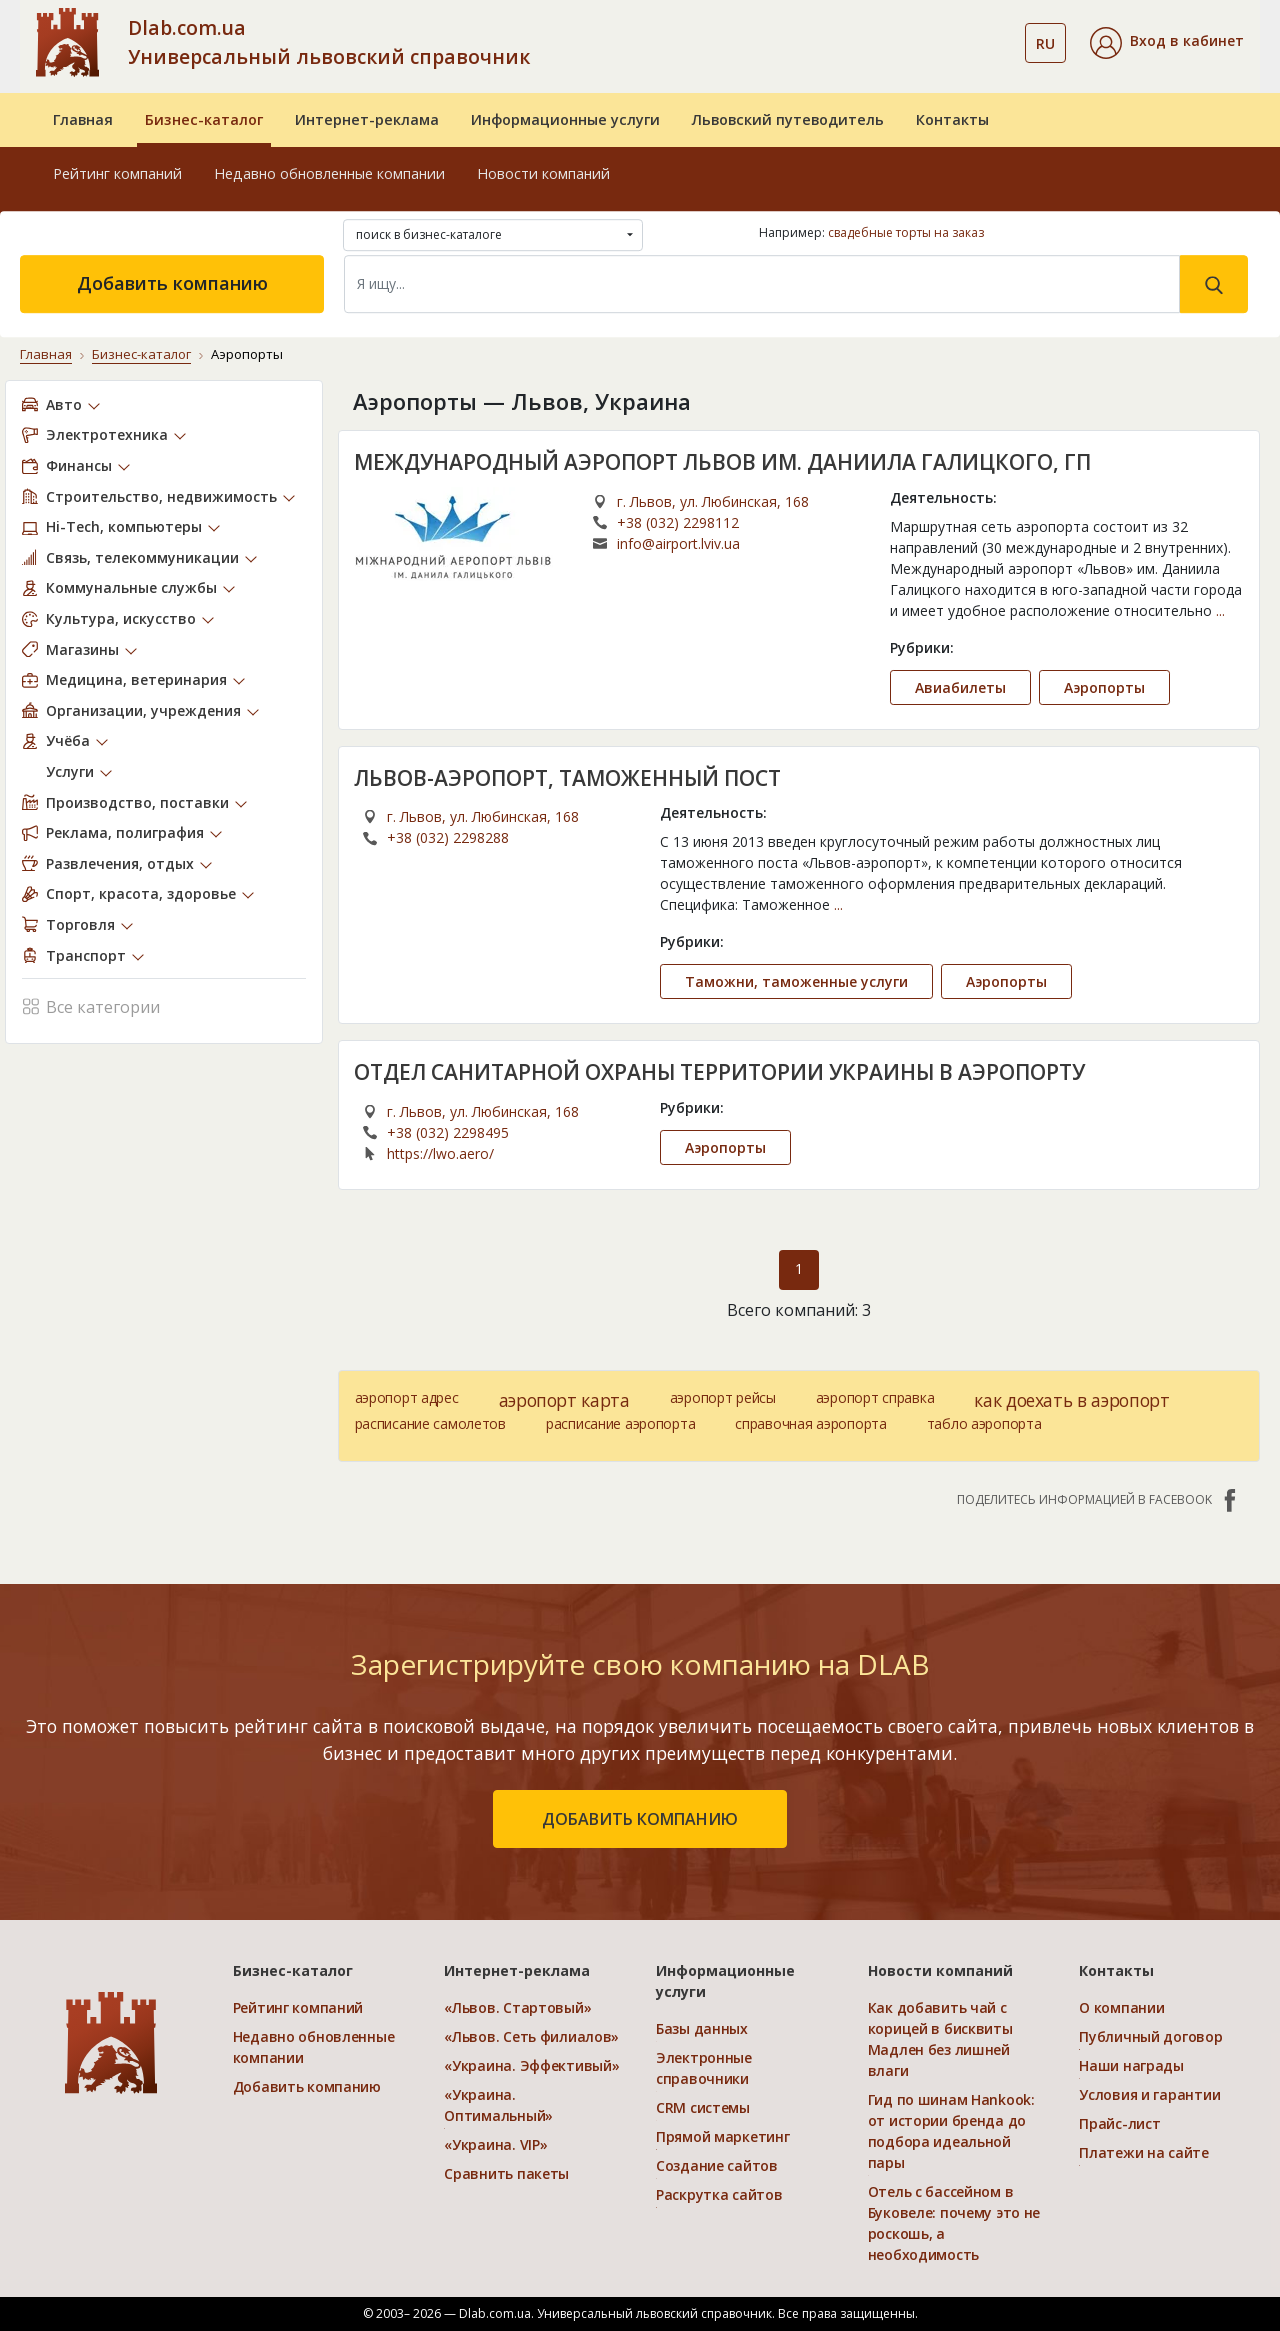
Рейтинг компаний (117, 173)
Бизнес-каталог (204, 119)
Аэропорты (1104, 687)
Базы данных (702, 2028)
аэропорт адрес (407, 1397)
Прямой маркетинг (723, 2136)
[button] (1167, 43)
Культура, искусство (121, 618)
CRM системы (703, 2107)
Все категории (91, 1005)
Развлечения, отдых (120, 863)
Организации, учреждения (143, 710)
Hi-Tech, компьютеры (124, 526)
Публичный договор (1150, 2036)
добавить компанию (640, 1819)
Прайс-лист (1119, 2123)
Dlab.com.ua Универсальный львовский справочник (329, 42)
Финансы (79, 465)
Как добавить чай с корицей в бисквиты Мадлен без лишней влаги (940, 2039)
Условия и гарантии (1149, 2094)
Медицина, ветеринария (136, 679)
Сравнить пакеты (506, 2173)
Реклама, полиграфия (125, 832)
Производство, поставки (137, 802)
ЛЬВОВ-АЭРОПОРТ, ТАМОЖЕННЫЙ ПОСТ (567, 778)
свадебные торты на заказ (906, 232)
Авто (64, 404)
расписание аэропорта (620, 1423)
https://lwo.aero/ (440, 1153)
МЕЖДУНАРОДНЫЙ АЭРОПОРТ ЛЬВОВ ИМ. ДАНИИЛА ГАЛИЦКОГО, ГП (722, 462)
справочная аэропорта (810, 1423)
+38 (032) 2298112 (678, 522)
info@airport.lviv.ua (678, 543)
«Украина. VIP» (495, 2144)
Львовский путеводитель (788, 119)
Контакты (952, 119)
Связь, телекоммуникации (142, 557)
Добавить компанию (172, 283)
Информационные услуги (565, 119)
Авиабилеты (960, 687)
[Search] (762, 284)
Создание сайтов (717, 2165)
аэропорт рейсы (723, 1397)
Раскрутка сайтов (719, 2194)
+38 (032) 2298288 (448, 837)
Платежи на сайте (1144, 2152)
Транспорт (86, 955)
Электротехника (107, 434)
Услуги (70, 771)
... (1220, 610)
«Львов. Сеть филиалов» (531, 2036)
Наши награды (1131, 2065)
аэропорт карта (564, 1400)
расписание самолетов (430, 1423)
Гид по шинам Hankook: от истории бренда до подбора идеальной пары (951, 2131)
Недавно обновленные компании (329, 173)
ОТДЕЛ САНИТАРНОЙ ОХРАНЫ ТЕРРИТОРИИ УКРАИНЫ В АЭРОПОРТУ (719, 1072)
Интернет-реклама (367, 119)
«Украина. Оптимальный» (498, 2105)
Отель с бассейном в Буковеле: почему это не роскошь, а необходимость (954, 2223)
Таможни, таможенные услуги (796, 981)
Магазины (82, 649)
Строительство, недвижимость (161, 496)
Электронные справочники (704, 2068)
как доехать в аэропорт (1071, 1400)
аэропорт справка (875, 1397)
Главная (83, 119)
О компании (1121, 2007)
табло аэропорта (984, 1423)
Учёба (68, 740)
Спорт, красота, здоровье (141, 893)
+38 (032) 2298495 (448, 1132)
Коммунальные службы (131, 587)
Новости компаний (543, 173)
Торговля (80, 924)
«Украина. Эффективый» (531, 2065)
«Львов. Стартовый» (517, 2007)
